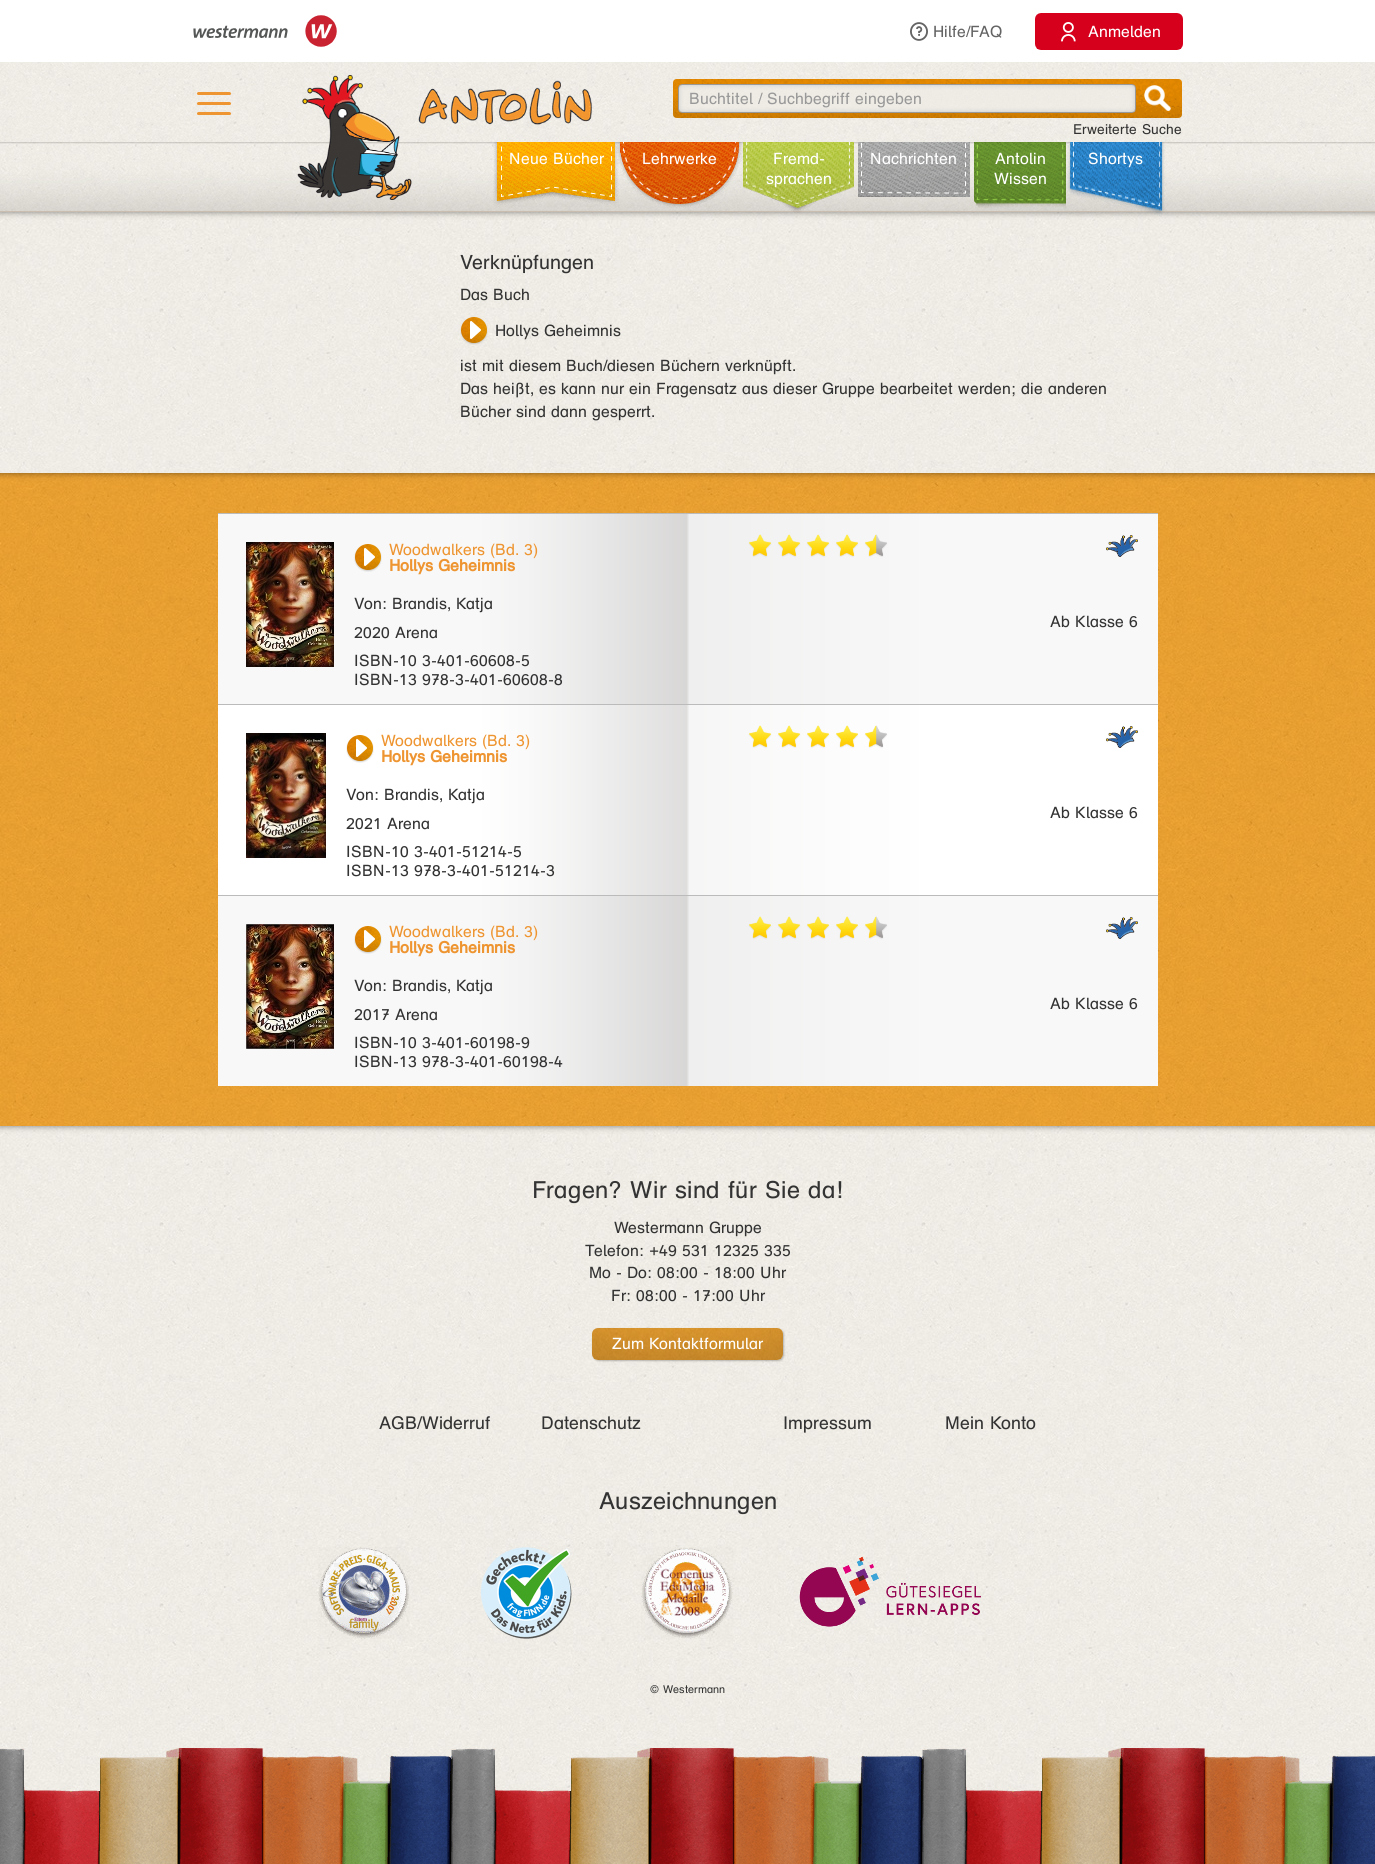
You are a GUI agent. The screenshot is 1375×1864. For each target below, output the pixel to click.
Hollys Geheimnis (558, 330)
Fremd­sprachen (799, 168)
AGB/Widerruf (434, 1423)
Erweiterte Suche (1127, 129)
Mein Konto (990, 1423)
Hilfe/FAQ (955, 31)
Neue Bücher (556, 158)
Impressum (827, 1423)
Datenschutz (591, 1423)
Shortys (1115, 158)
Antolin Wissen (1020, 168)
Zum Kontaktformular (687, 1343)
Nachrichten (913, 158)
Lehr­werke (679, 158)
